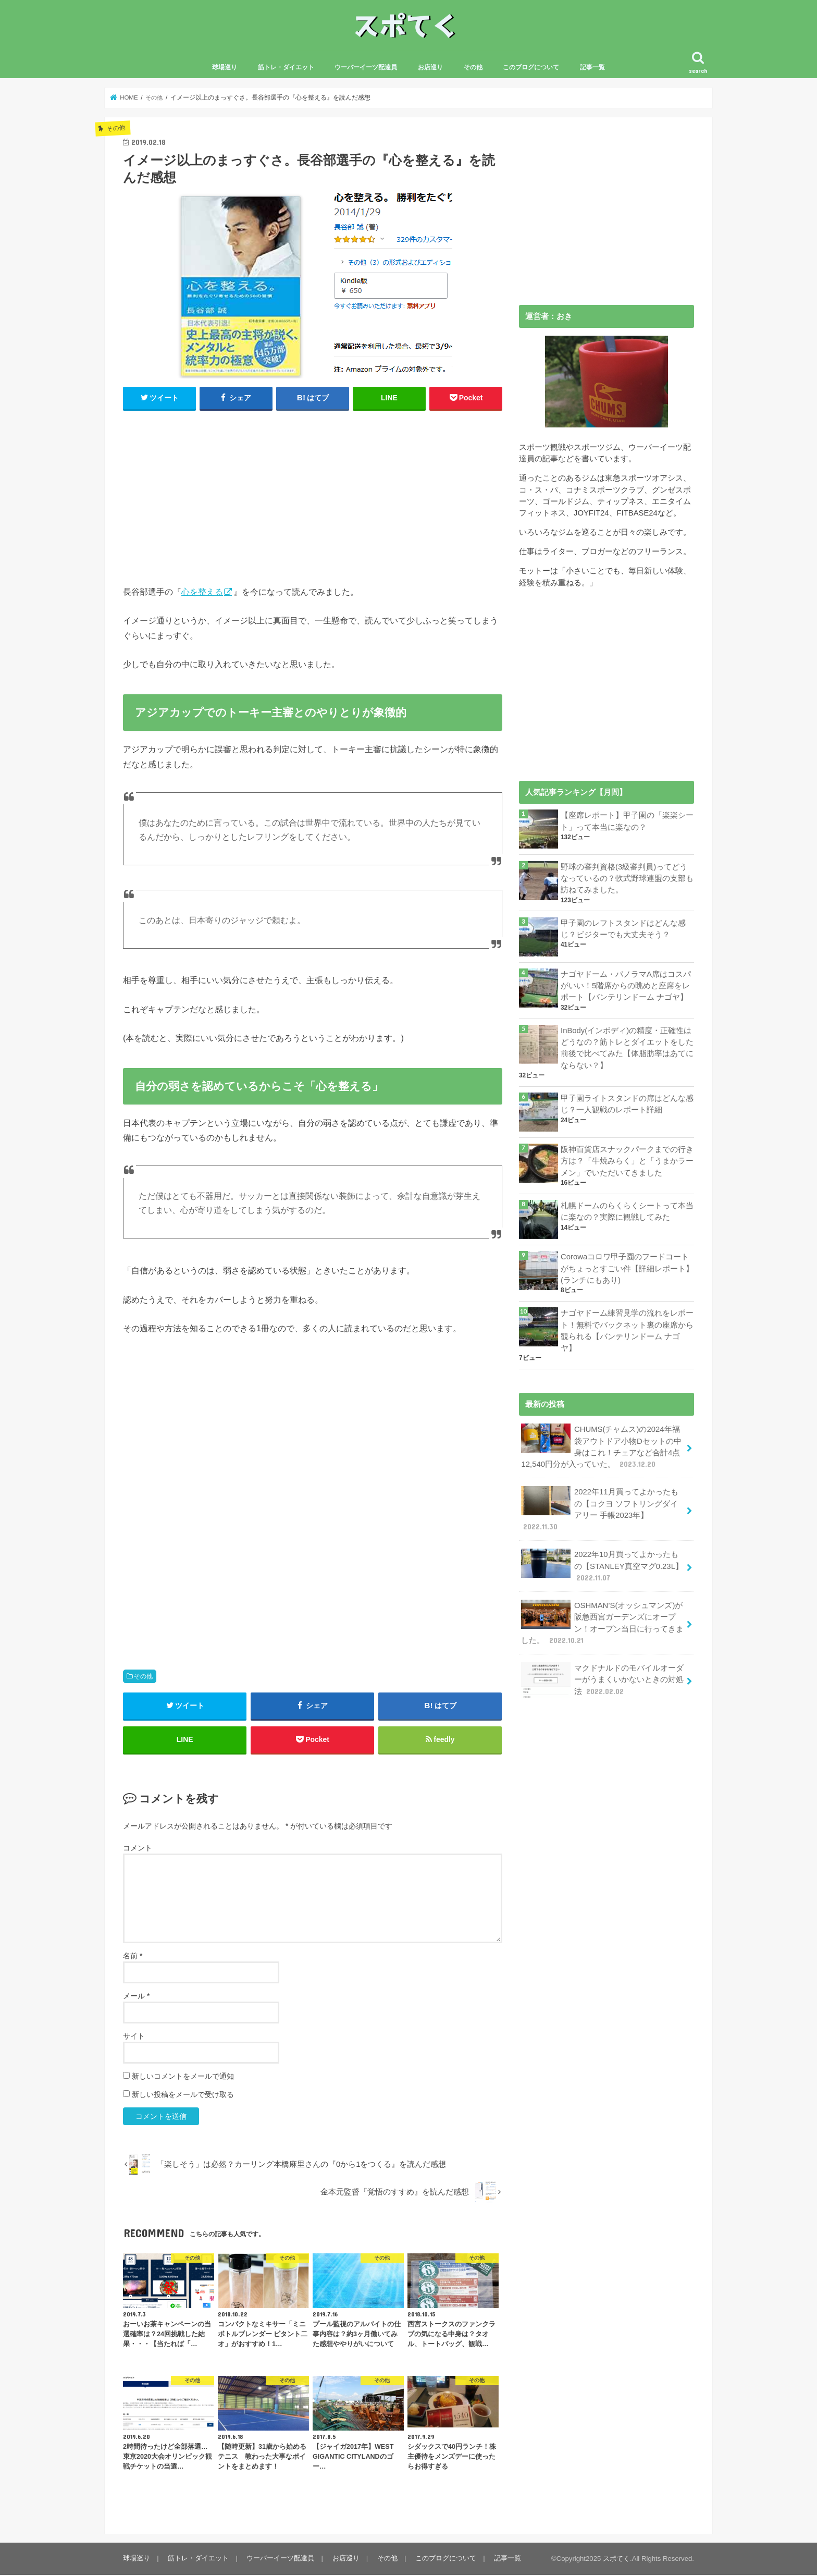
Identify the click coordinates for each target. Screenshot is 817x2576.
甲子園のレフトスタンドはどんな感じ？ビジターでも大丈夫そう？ (623, 929)
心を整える (202, 592)
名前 (132, 1957)
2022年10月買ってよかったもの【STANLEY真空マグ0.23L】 (602, 1565)
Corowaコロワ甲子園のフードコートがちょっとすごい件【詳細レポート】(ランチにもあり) (627, 1268)
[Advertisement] (312, 496)
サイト (134, 2037)
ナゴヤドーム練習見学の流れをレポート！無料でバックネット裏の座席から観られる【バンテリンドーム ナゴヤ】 (627, 1330)
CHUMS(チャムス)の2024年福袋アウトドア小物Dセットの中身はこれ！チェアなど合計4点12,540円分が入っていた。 (601, 1446)
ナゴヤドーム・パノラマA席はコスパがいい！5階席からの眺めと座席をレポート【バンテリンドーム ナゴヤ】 (626, 986)
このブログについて (531, 68)
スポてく (616, 2559)
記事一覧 (592, 68)
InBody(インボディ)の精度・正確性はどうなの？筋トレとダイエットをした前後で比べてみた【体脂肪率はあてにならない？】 (627, 1048)
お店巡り (430, 68)
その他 (473, 68)
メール (136, 1997)
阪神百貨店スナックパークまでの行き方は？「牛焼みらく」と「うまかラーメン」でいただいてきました (627, 1161)
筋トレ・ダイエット (286, 68)
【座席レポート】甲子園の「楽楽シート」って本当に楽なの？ (627, 822)
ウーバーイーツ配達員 (366, 68)
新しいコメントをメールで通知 (183, 2077)
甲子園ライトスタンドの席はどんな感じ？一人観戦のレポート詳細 (627, 1104)
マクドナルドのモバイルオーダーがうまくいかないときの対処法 (602, 1679)
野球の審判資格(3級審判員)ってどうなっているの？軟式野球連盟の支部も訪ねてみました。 (627, 878)
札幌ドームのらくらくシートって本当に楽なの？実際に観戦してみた (627, 1211)
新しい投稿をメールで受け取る (183, 2095)
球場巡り (224, 68)
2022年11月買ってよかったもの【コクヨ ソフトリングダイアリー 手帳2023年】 (599, 1509)
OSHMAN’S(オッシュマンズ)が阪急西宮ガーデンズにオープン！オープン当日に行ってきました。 (602, 1622)
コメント (137, 1849)
